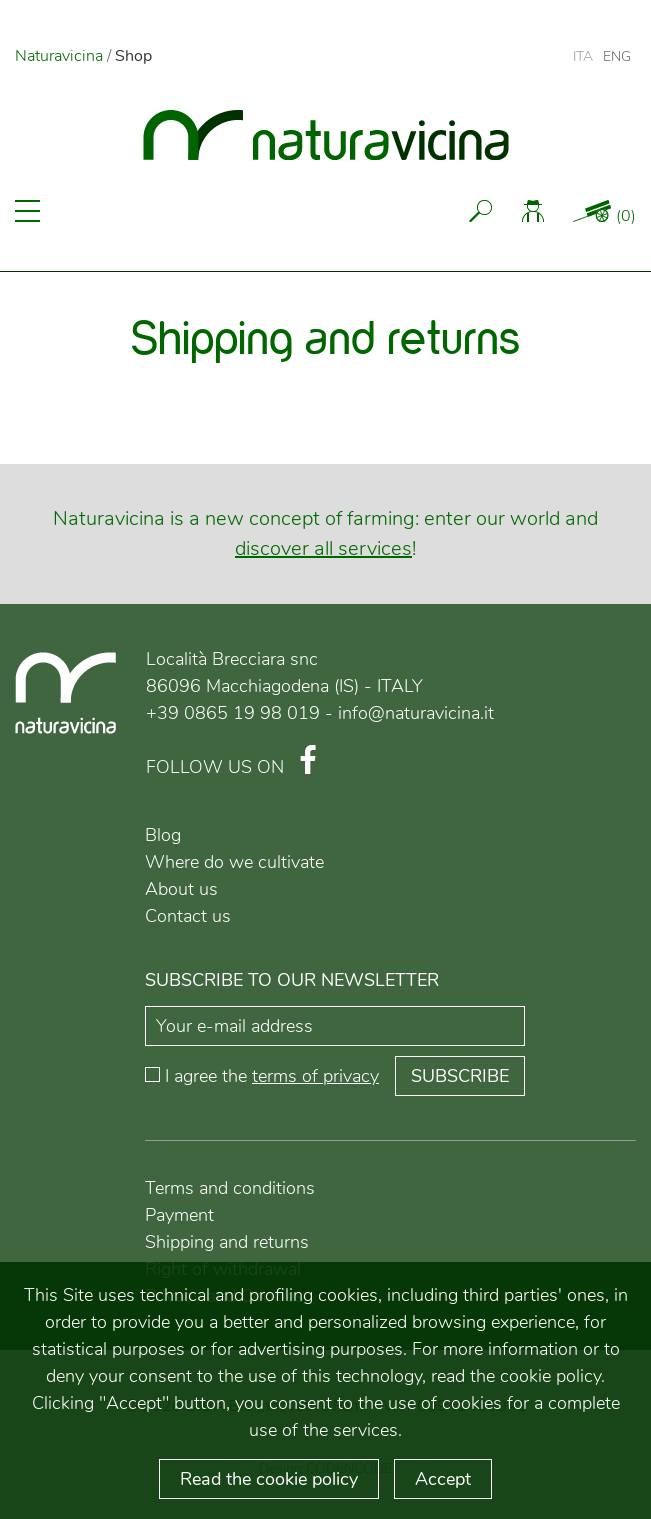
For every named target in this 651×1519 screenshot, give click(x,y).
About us (181, 889)
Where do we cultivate (234, 862)
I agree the (272, 1076)
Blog (163, 835)
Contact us (188, 916)
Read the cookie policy (269, 1479)
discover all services (323, 548)
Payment (179, 1215)
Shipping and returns (227, 1242)
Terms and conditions (230, 1188)
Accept (443, 1479)
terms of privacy (315, 1076)
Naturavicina (59, 56)
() (626, 216)
